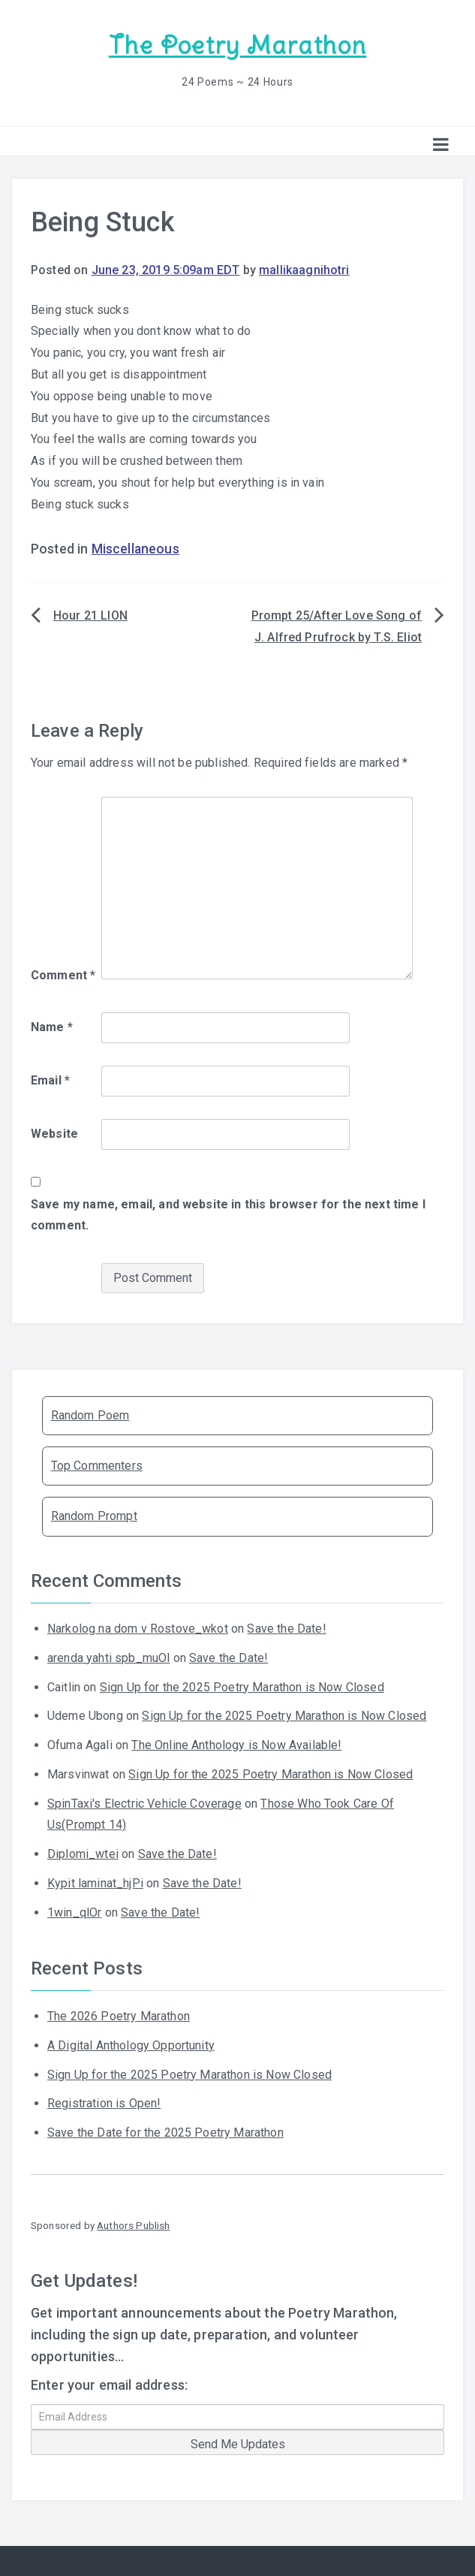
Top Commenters (97, 1465)
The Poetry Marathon (237, 45)
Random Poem (90, 1414)
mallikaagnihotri (304, 269)
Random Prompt (94, 1515)
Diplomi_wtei (83, 1853)
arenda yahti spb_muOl (108, 1657)
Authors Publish (133, 2225)
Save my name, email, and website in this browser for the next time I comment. (228, 1214)
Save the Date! (286, 1628)
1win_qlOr (74, 1912)
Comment (63, 974)
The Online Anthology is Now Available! (236, 1744)
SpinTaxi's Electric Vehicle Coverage (144, 1803)
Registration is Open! (104, 2102)
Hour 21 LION (90, 615)
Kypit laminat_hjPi (95, 1882)
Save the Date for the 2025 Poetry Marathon (165, 2132)
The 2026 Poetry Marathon (118, 2015)
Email (50, 1079)
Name (52, 1026)
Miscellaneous (135, 548)
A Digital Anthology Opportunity (131, 2045)
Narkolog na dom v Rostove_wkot (137, 1628)
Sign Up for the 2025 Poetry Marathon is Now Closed (242, 1686)
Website (54, 1133)
